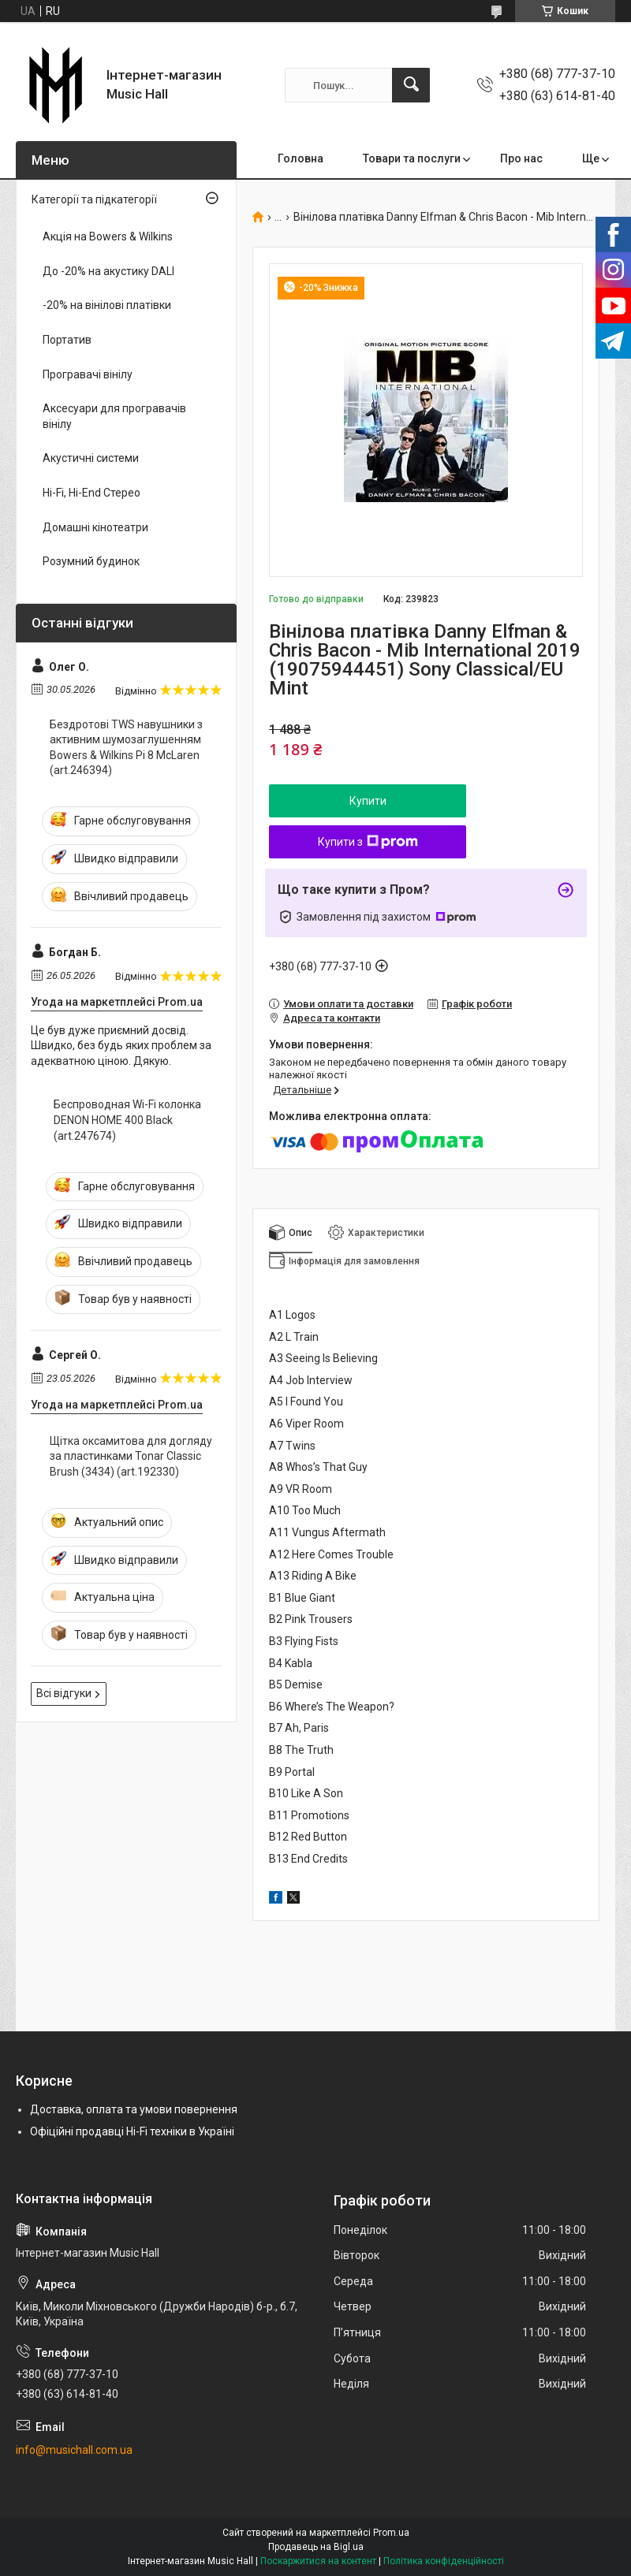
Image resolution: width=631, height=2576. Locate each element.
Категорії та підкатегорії (94, 199)
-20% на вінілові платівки (107, 305)
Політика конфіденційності (443, 2561)
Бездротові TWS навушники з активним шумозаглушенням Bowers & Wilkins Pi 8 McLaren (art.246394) (126, 747)
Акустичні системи (91, 458)
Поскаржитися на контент (318, 2561)
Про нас (521, 158)
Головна (300, 158)
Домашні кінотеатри (95, 527)
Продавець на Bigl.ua (316, 2546)
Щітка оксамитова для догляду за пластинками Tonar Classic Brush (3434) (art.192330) (131, 1456)
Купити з (368, 842)
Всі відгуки (63, 1693)
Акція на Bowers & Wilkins (108, 236)
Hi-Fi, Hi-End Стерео (91, 492)
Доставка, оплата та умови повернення (133, 2109)
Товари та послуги (412, 158)
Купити (367, 801)
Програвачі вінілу (88, 374)
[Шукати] (411, 85)
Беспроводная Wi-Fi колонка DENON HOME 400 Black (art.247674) (127, 1119)
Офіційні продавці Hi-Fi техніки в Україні (132, 2131)
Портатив (67, 339)
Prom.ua (391, 2532)
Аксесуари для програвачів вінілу (114, 416)
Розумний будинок (91, 561)
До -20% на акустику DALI (108, 271)
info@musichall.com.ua (74, 2450)
